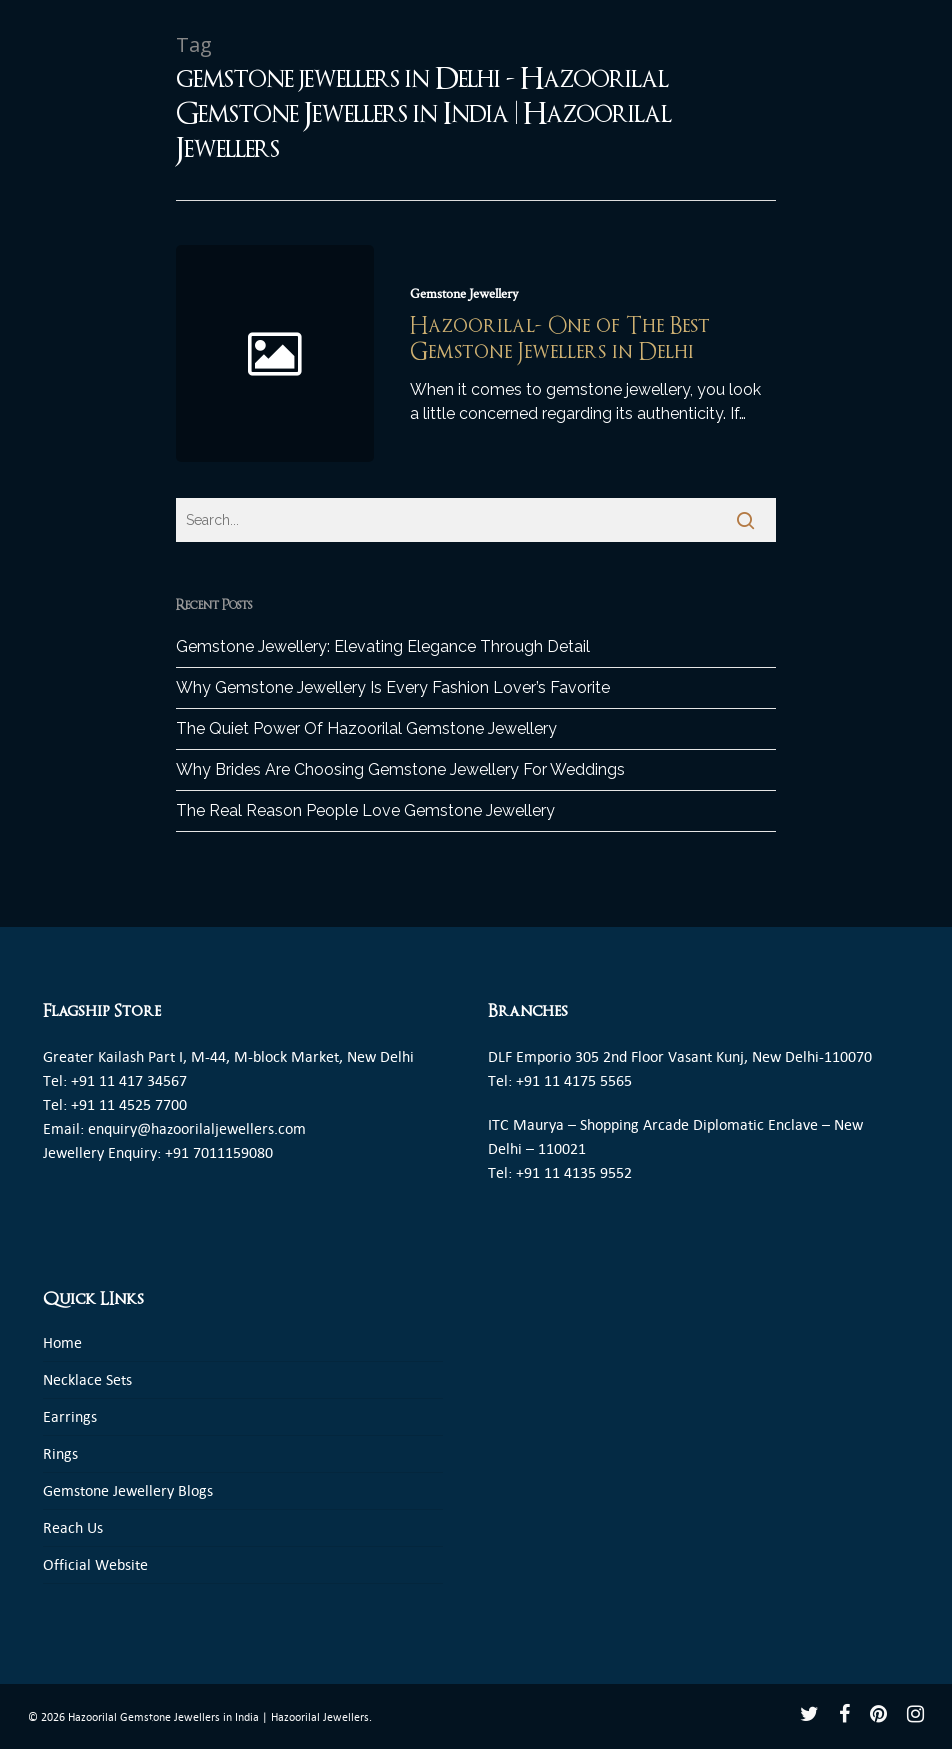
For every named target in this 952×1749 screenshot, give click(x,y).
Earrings (70, 1416)
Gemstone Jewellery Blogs (128, 1490)
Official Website (95, 1564)
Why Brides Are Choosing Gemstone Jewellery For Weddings (400, 769)
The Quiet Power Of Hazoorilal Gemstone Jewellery (366, 728)
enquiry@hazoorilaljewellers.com (197, 1128)
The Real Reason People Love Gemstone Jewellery (365, 810)
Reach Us (73, 1527)
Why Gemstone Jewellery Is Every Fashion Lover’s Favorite (393, 687)
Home (62, 1342)
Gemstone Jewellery (464, 294)
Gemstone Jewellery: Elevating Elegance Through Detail (383, 646)
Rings (60, 1453)
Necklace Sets (87, 1379)
